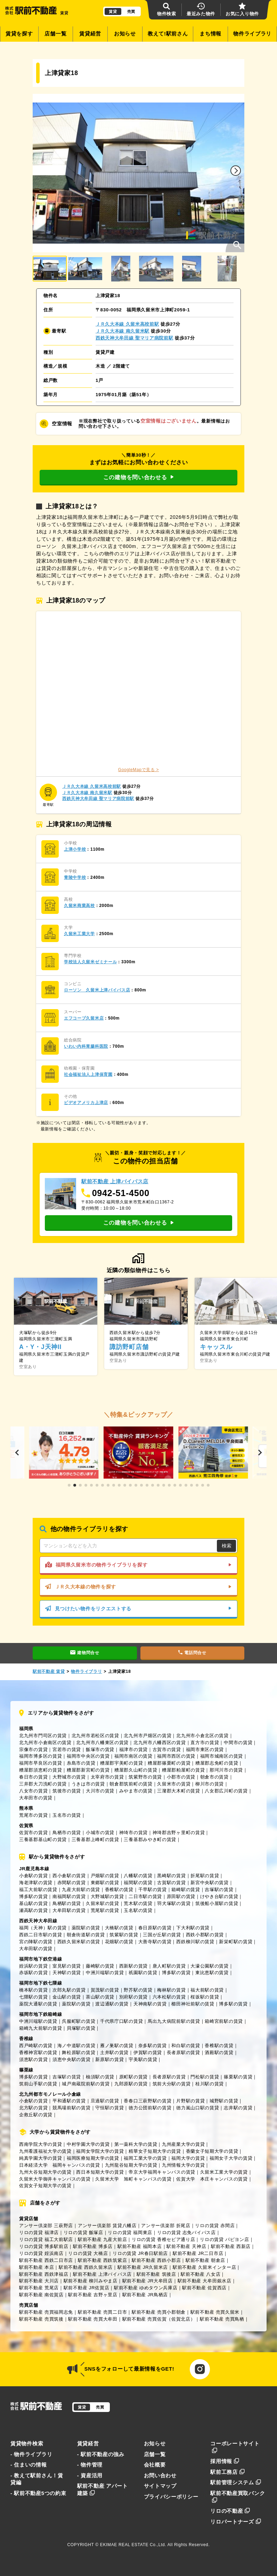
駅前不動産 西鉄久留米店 (86, 2267)
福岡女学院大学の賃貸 (100, 2151)
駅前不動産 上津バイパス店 (102, 2274)
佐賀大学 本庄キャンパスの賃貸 (212, 2179)
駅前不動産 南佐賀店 (41, 2294)
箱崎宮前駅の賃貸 (224, 2021)
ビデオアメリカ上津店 (86, 1102)
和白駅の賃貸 (185, 2045)
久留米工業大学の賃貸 (224, 2172)
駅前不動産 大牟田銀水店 (204, 2280)
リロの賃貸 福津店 (39, 2232)
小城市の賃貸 (100, 1832)
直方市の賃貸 (204, 1742)
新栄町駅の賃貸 (235, 1941)
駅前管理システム (235, 2482)
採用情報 (224, 2461)
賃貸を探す (19, 33)
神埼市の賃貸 (133, 1832)
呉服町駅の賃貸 (78, 2021)
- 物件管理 (90, 2465)
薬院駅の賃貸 (86, 1927)
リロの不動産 (230, 2511)
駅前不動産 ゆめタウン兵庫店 (146, 2287)
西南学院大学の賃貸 (40, 2144)
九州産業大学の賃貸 (183, 2144)
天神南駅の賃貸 (150, 2003)
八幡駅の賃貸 (138, 1875)
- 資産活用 (90, 2475)
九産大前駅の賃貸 (81, 1889)
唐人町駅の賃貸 (169, 1966)
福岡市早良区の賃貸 (40, 1763)
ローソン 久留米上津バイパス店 (97, 990)
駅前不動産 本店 (36, 2267)
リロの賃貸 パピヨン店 (224, 2239)
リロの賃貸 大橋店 (88, 2253)
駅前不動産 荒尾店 (39, 2287)
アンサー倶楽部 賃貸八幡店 (107, 2225)
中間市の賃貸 (238, 1742)
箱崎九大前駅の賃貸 (40, 2028)
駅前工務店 (227, 2472)
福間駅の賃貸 (138, 1882)
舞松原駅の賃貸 (78, 2052)
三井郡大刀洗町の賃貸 (43, 1783)
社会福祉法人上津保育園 (88, 1074)
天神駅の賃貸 (66, 1972)
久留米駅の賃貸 (102, 1903)
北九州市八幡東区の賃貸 (102, 1742)
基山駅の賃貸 (33, 1903)
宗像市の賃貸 (33, 1749)
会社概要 (155, 2465)
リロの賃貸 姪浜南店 (41, 2253)
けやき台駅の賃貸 (219, 1896)
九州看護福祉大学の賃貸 (45, 2151)
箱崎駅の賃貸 (185, 1889)
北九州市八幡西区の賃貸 (159, 1742)
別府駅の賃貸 (133, 1997)
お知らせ (125, 33)
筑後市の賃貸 (66, 1790)
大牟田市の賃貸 (35, 1797)
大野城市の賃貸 (69, 1777)
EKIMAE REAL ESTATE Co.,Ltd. (133, 2544)
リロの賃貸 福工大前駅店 (46, 2239)
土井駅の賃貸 (114, 2052)
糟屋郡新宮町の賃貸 (88, 1770)
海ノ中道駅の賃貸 (76, 2045)
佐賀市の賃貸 (33, 1832)
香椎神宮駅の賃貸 (38, 2052)
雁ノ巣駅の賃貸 (116, 2045)
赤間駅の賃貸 (71, 1882)
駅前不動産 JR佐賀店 (86, 2287)
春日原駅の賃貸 (155, 1927)
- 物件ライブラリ (31, 2454)
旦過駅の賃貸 (105, 2100)
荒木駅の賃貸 (138, 1903)
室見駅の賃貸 (66, 1966)
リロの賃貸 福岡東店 (130, 2232)
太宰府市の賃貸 (107, 1777)
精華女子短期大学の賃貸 (155, 2151)
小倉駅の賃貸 (33, 1875)
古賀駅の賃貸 (171, 1882)
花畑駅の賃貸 (119, 1941)
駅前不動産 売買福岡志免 (46, 2312)
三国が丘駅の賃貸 (162, 1934)
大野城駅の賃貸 (107, 1896)
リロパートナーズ (235, 2522)
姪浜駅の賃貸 (33, 1966)
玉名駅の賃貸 (138, 1910)
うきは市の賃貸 (88, 1783)
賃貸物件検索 (26, 2443)
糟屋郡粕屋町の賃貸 (183, 1770)
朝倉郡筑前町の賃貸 (130, 1783)
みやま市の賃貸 (136, 1790)
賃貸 (113, 11)
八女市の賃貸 (33, 1790)
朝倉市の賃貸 (214, 1777)
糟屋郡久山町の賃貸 (135, 1770)
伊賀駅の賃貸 (147, 2052)
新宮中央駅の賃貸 (209, 1882)
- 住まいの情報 (28, 2465)
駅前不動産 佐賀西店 (204, 2287)
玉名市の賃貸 (66, 1815)
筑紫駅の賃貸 (123, 1934)
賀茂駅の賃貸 (105, 1990)
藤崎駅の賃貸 (100, 1966)
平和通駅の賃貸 (69, 2100)
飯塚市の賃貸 (100, 1749)
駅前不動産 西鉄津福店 (43, 2274)
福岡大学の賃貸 (188, 2158)
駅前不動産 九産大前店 (102, 2239)
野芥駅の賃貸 (138, 1990)
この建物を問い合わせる (138, 477)
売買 (131, 11)
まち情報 (210, 33)
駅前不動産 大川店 (39, 2280)
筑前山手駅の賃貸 (38, 2083)
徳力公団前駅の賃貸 (150, 2107)
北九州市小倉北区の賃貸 (202, 1735)
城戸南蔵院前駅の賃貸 (85, 2083)
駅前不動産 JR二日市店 (198, 2253)
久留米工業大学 (79, 933)
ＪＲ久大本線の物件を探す (138, 1587)
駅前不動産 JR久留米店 (142, 2267)
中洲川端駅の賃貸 (105, 1972)
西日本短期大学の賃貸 (100, 2172)
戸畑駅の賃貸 (105, 1875)
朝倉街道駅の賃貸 (86, 1934)
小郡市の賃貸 (181, 1777)
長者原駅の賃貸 (183, 2052)
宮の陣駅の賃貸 (35, 1941)
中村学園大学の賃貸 (88, 2144)
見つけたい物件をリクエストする (138, 1609)
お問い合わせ (160, 2475)
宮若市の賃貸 (66, 1749)
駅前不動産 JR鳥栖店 (145, 2294)
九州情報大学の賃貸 (183, 2165)
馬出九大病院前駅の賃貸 (174, 2021)
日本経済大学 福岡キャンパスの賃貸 (59, 2165)
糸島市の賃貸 (81, 1763)
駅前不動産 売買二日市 (102, 2312)
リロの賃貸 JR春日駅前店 (140, 2253)
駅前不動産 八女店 (200, 2274)
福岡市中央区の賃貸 (88, 1756)
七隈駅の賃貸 (33, 1997)
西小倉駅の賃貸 (69, 1875)
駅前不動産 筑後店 (156, 2274)
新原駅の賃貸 (109, 2059)
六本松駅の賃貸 (169, 1997)
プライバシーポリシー (171, 2497)
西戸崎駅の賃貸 (35, 2045)
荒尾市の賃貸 (33, 1815)
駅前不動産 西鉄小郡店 (156, 2260)
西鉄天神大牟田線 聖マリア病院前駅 (134, 338)
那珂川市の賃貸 (226, 1770)
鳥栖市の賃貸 (66, 1832)
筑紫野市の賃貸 (145, 1777)
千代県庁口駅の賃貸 (121, 2021)
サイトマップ (160, 2486)
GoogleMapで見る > (138, 769)
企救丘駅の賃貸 (35, 2114)
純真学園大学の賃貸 (40, 2158)
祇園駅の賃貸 (143, 1972)
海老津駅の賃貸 (35, 1882)
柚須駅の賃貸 (100, 2076)
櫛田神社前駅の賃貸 (192, 2003)
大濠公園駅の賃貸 (209, 1966)
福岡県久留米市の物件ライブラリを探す (138, 1565)
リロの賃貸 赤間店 (215, 2225)
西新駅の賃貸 (133, 1966)
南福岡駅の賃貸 (69, 1896)
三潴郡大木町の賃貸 (178, 1790)
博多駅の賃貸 (33, 1896)
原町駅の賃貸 (133, 2076)
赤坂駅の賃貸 (33, 1972)
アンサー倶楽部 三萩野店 (46, 2225)
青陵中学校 (75, 877)
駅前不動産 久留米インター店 (204, 2267)
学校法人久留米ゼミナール (90, 961)
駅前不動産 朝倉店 (205, 2260)
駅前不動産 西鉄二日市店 (46, 2260)
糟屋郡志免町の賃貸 (216, 1763)
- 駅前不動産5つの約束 (38, 2493)
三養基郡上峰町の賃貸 (95, 1839)
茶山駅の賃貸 (100, 1997)
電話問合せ (192, 1652)
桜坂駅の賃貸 (204, 1997)
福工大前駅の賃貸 (38, 1889)
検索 (226, 1545)
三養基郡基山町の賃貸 (43, 1839)
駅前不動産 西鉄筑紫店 (102, 2260)
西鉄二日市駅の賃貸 (40, 1934)
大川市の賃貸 (100, 1790)
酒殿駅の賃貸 (219, 2052)
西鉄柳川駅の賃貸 (195, 1941)
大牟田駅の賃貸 (69, 1910)
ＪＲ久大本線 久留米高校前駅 (127, 324)
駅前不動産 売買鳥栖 (222, 2319)
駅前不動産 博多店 (93, 2246)
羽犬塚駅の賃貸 (173, 1903)
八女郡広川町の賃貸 (226, 1790)
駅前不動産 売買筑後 (41, 2319)
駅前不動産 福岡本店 (139, 2246)
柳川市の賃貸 (209, 1783)
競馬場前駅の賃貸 (71, 2107)
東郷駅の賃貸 (105, 1882)
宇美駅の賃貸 (143, 2059)
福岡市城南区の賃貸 (221, 1756)
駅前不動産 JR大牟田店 (147, 2280)
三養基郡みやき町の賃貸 (150, 1839)
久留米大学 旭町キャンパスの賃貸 (133, 2179)
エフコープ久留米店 (84, 1018)
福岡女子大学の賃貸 (231, 2158)
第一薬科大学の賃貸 (135, 2144)
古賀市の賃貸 (167, 1749)
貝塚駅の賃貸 (81, 2028)
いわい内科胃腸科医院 (86, 1046)
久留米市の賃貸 (173, 1783)
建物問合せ (84, 1652)
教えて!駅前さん (168, 33)
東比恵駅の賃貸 (212, 1972)
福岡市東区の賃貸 (205, 1749)
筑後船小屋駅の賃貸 (216, 1903)
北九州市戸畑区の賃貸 (147, 1735)
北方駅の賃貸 (33, 2107)
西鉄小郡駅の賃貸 (205, 1934)
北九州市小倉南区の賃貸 (45, 1742)
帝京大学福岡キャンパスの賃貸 (162, 2172)
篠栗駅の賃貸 (238, 2076)
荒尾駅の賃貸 (105, 1910)
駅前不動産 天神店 (186, 2246)
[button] (235, 170)
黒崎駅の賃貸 (171, 1875)
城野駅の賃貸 (224, 2100)
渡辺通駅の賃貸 (112, 2003)
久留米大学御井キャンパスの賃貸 (55, 2179)
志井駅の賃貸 (238, 2107)
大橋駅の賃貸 (119, 1927)
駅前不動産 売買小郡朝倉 (159, 2312)
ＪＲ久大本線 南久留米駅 (122, 331)
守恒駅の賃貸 (109, 2107)
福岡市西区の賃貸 (176, 1756)
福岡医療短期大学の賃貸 (93, 2158)
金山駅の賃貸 (66, 1997)
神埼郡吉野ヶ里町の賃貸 (179, 1832)
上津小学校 (75, 849)
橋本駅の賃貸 (33, 1990)
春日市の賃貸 (33, 1777)
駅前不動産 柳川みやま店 (90, 2280)
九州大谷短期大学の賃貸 (45, 2172)
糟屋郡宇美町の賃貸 (121, 1763)
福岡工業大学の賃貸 (145, 2158)
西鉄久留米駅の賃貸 (78, 1941)
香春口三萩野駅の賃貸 (147, 2100)
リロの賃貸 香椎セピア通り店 (163, 2239)
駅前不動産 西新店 (231, 2246)
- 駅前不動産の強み (100, 2454)
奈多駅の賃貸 (152, 2045)
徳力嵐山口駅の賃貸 (197, 2107)
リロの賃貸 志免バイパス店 (186, 2232)
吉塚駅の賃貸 (219, 1889)
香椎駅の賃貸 (119, 1889)
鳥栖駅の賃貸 (66, 1903)
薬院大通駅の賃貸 (38, 2003)
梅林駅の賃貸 (171, 1990)
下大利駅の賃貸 (193, 1927)
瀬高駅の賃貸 (33, 1910)
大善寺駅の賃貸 (155, 1941)
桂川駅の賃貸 (209, 2083)
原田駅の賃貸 (181, 1896)
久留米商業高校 (79, 905)
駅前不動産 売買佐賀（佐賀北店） (158, 2319)
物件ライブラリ (252, 33)
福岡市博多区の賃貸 (40, 1756)
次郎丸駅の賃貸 (69, 1990)
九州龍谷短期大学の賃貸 (131, 2165)
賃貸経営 (90, 33)
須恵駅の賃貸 (33, 2059)
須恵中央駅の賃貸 (71, 2059)
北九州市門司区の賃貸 (43, 1735)
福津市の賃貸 (133, 1749)
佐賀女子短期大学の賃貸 (45, 2185)
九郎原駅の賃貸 (131, 2083)
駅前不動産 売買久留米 (214, 2312)
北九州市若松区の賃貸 (95, 1735)
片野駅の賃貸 (190, 2100)
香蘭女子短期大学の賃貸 (212, 2151)
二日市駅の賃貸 (145, 1896)
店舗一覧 (55, 33)
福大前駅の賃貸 (207, 1990)
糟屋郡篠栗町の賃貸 (169, 1763)
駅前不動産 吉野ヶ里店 (92, 2294)
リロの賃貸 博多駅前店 (43, 2246)
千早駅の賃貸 (152, 1889)
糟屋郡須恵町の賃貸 (40, 1770)
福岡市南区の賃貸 (133, 1756)
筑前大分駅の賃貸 (172, 2083)
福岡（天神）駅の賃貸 (43, 1927)
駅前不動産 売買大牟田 (92, 2319)
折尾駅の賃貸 (204, 1875)
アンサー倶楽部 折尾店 (165, 2225)
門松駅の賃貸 (204, 2076)
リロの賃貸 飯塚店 (83, 2232)
